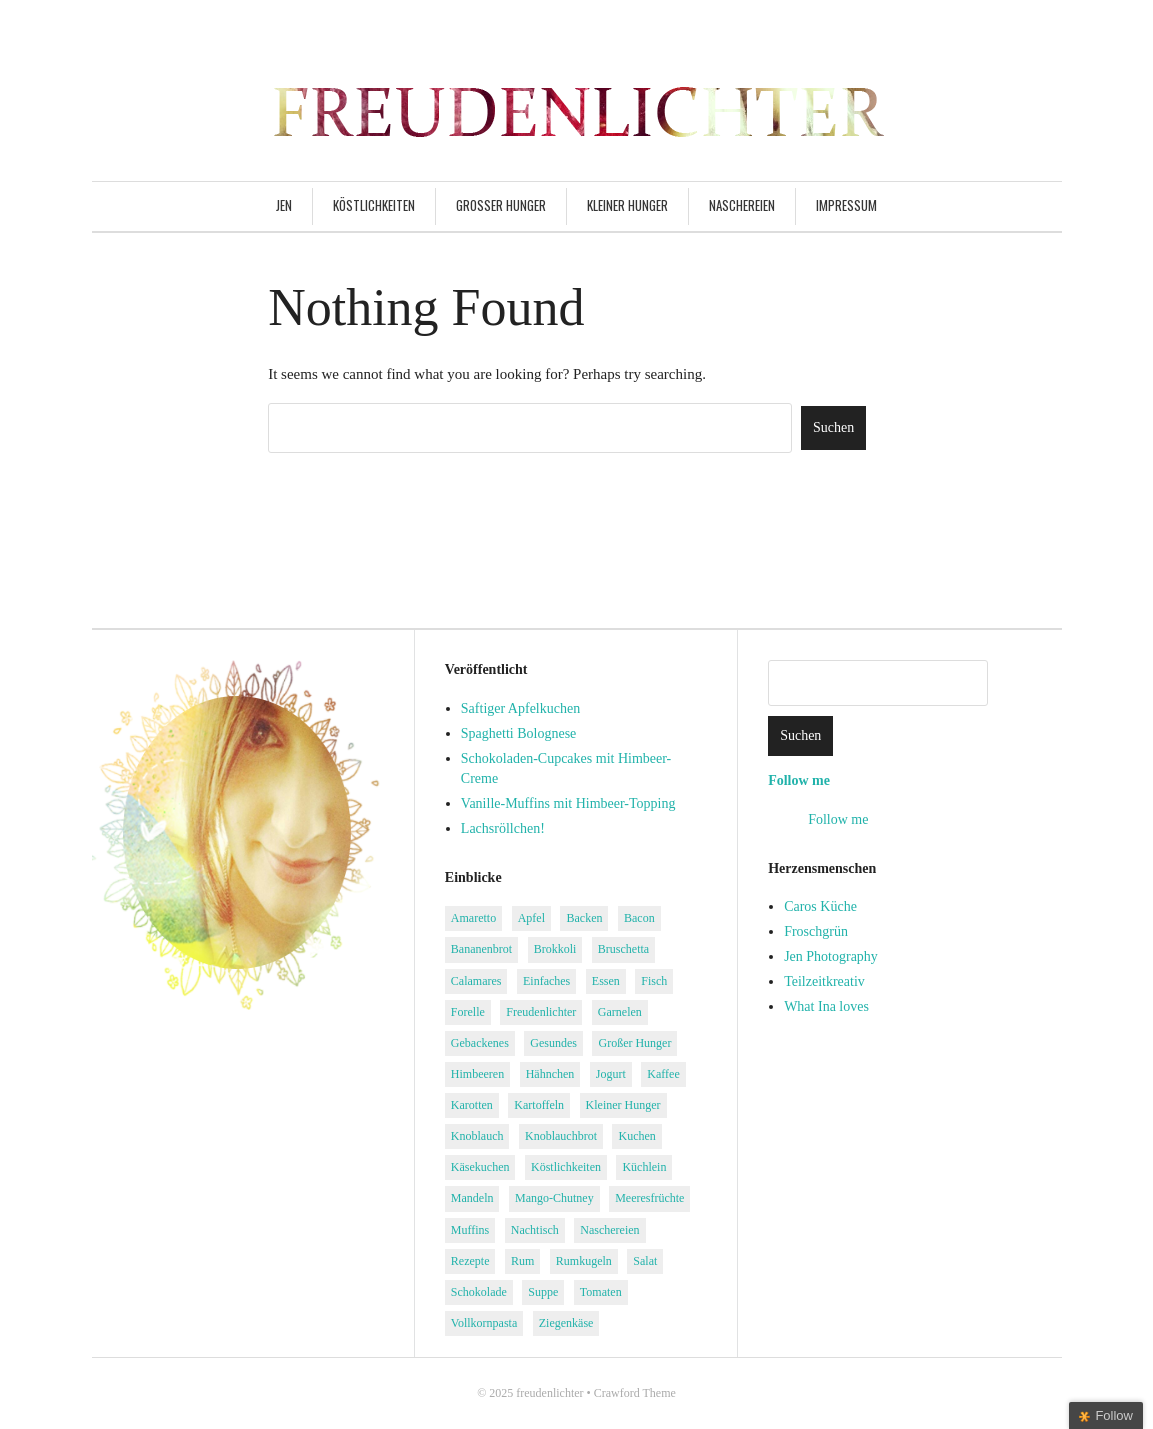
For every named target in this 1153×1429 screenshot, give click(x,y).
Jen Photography (831, 956)
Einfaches (546, 981)
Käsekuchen (480, 1167)
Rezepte (470, 1261)
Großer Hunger (501, 205)
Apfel (531, 918)
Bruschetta (623, 949)
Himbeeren (477, 1074)
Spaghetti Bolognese (519, 733)
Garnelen (620, 1012)
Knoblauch (477, 1136)
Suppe (543, 1292)
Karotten (472, 1105)
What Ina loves (826, 1006)
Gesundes (553, 1043)
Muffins (470, 1230)
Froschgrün (816, 931)
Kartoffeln (539, 1105)
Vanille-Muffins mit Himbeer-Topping (568, 803)
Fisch (654, 981)
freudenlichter (549, 1393)
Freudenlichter (541, 1012)
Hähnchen (550, 1074)
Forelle (468, 1012)
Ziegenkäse (566, 1323)
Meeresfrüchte (649, 1198)
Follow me (799, 780)
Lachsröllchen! (503, 828)
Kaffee (663, 1074)
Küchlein (644, 1167)
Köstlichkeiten (374, 205)
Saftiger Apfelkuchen (520, 708)
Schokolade (479, 1292)
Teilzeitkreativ (824, 981)
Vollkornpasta (484, 1323)
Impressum (846, 205)
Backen (584, 918)
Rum (522, 1261)
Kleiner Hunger (627, 205)
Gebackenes (480, 1043)
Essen (606, 981)
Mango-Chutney (554, 1198)
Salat (645, 1261)
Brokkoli (555, 949)
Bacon (639, 918)
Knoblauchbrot (561, 1136)
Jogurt (611, 1074)
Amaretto (473, 918)
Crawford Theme (635, 1393)
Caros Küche (820, 906)
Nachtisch (535, 1230)
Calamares (476, 981)
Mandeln (472, 1198)
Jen (284, 205)
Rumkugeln (584, 1261)
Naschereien (742, 205)
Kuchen (636, 1136)
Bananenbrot (481, 949)
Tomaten (601, 1292)
